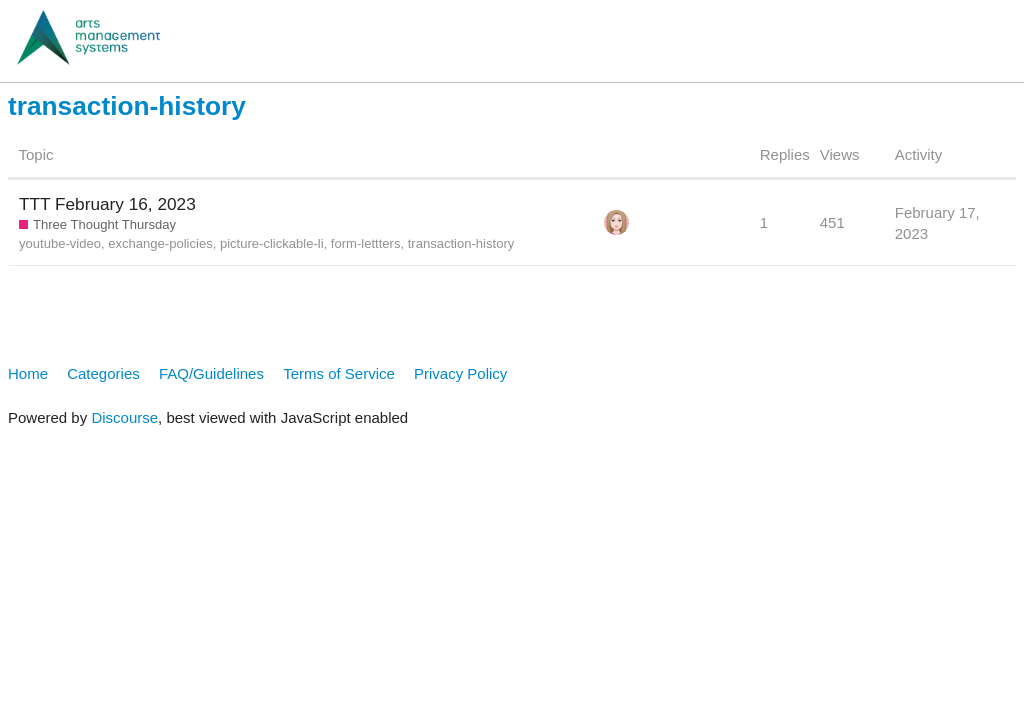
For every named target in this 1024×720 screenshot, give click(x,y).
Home (28, 373)
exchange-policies (160, 243)
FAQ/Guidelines (211, 373)
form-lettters (366, 243)
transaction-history (461, 243)
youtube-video (60, 243)
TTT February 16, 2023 (107, 204)
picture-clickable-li (272, 243)
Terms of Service (339, 373)
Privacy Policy (460, 373)
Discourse (124, 417)
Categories (103, 373)
